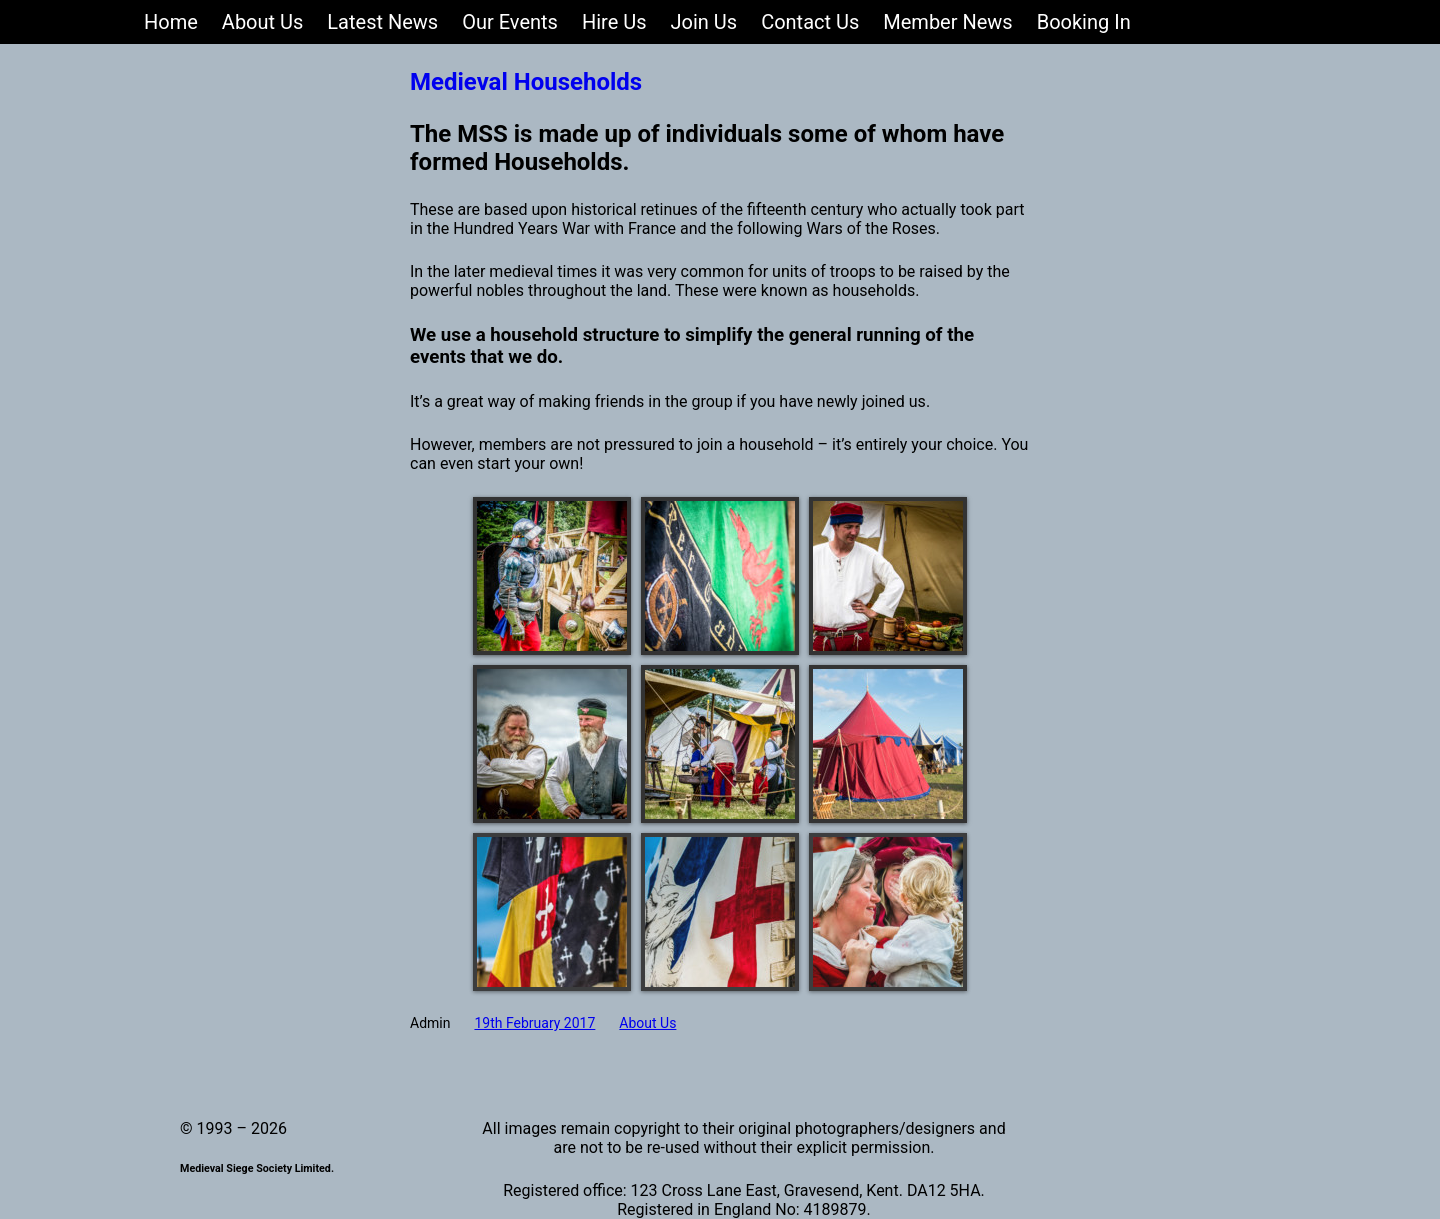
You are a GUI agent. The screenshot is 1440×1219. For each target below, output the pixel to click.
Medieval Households (526, 82)
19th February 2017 (534, 1023)
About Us (647, 1023)
